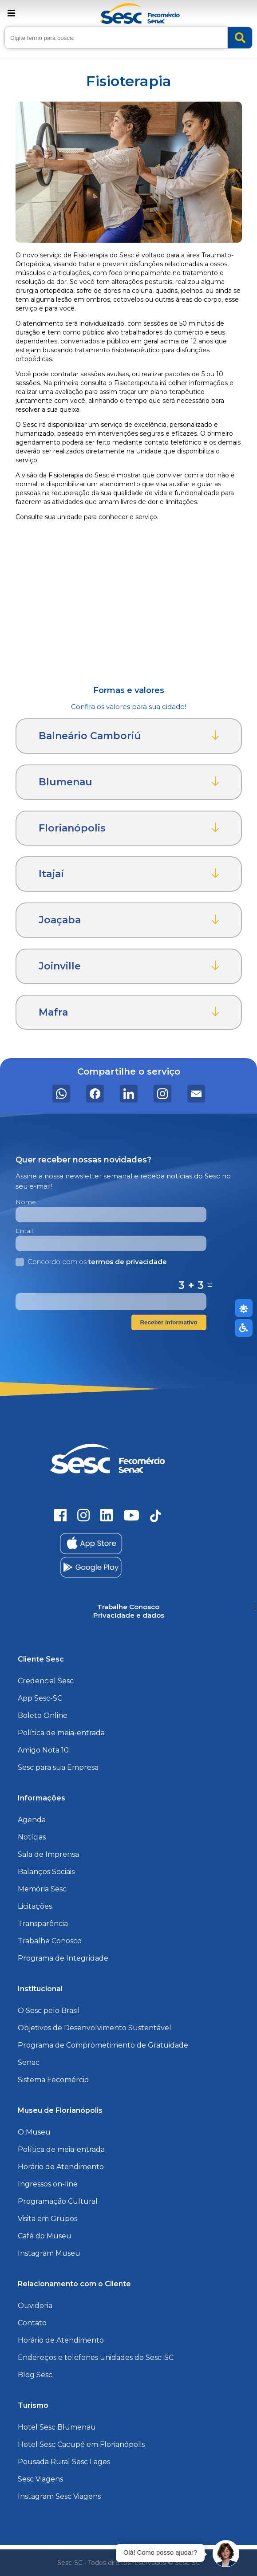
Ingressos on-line (48, 2184)
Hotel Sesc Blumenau (57, 2427)
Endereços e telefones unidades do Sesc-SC (96, 2357)
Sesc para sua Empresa (58, 1767)
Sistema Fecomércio (53, 2080)
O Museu (34, 2132)
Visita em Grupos (47, 2218)
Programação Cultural (58, 2201)
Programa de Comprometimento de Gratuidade (103, 2045)
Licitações (35, 1906)
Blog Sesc (35, 2375)
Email (24, 1231)
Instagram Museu (49, 2253)
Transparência (43, 1923)
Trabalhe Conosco (50, 1941)
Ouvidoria (35, 2305)
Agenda (32, 1820)
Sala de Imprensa (48, 1854)
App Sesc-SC (40, 1698)
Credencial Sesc (46, 1681)
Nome (26, 1202)
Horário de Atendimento (61, 2166)
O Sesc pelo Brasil (49, 2010)
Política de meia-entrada (61, 1733)
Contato (32, 2323)
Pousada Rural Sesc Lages (64, 2462)
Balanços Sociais (46, 1871)
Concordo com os (91, 1262)
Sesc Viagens (40, 2479)
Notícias (32, 1837)
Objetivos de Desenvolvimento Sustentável (94, 2028)
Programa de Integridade (63, 1958)
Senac (29, 2062)
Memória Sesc (42, 1889)
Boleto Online (42, 1715)
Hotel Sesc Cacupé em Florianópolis (81, 2444)
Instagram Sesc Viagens (59, 2496)
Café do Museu (44, 2236)
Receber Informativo (169, 1322)
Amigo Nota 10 (43, 1750)
